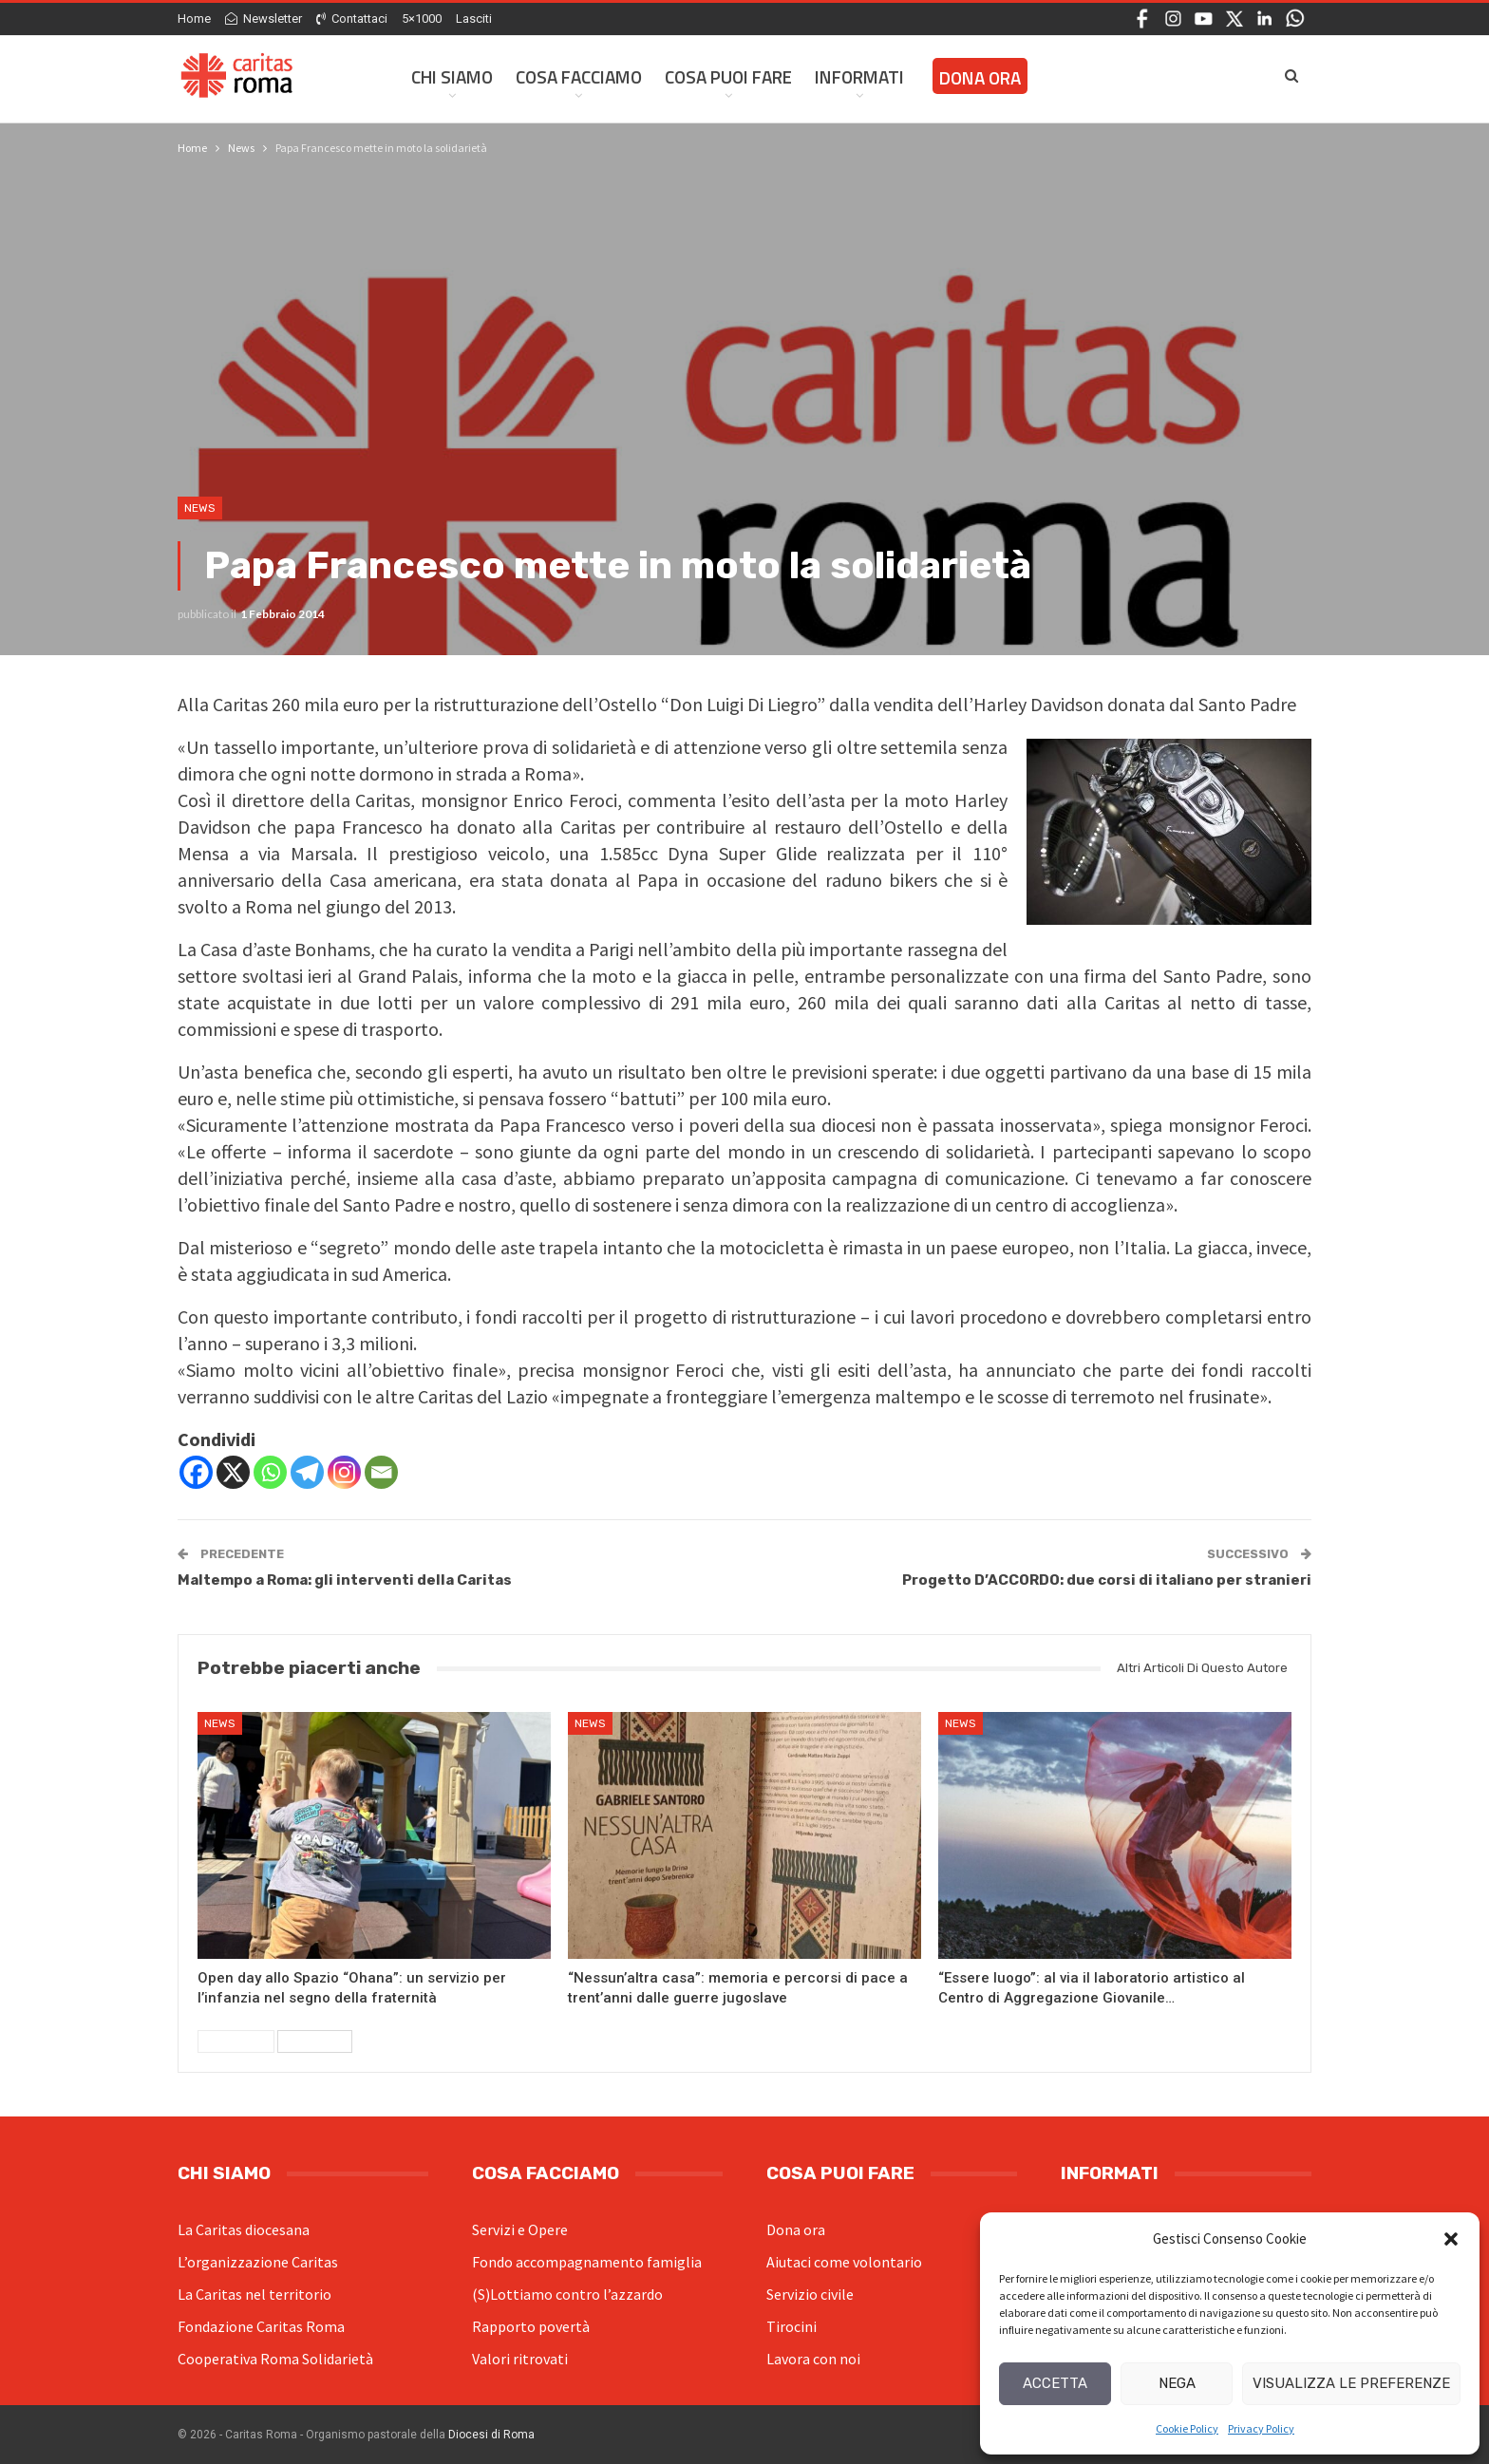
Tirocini (791, 2326)
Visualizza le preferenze (1351, 2383)
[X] (233, 1472)
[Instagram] (344, 1472)
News (200, 508)
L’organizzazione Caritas (258, 2261)
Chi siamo (452, 76)
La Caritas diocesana (244, 2229)
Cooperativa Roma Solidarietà (275, 2358)
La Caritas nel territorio (254, 2294)
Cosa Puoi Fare (728, 76)
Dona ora (795, 2229)
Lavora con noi (813, 2358)
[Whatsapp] (270, 1472)
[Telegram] (307, 1472)
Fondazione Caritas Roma (261, 2326)
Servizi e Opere (520, 2229)
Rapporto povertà (531, 2326)
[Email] (381, 1472)
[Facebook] (196, 1472)
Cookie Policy (1187, 2428)
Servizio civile (810, 2294)
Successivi (315, 2041)
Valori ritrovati (520, 2358)
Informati (859, 76)
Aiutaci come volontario (844, 2261)
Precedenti (236, 2041)
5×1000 (422, 18)
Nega (1177, 2383)
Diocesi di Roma (491, 2434)
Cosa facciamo (579, 76)
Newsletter (263, 18)
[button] (1451, 2238)
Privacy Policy (1261, 2428)
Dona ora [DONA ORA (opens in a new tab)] (980, 77)
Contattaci (351, 18)
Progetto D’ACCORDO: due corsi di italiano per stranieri (1106, 1580)
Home (194, 18)
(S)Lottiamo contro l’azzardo (567, 2294)
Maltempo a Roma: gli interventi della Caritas (345, 1580)
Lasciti (474, 18)
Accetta (1055, 2383)
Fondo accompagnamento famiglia (587, 2261)
